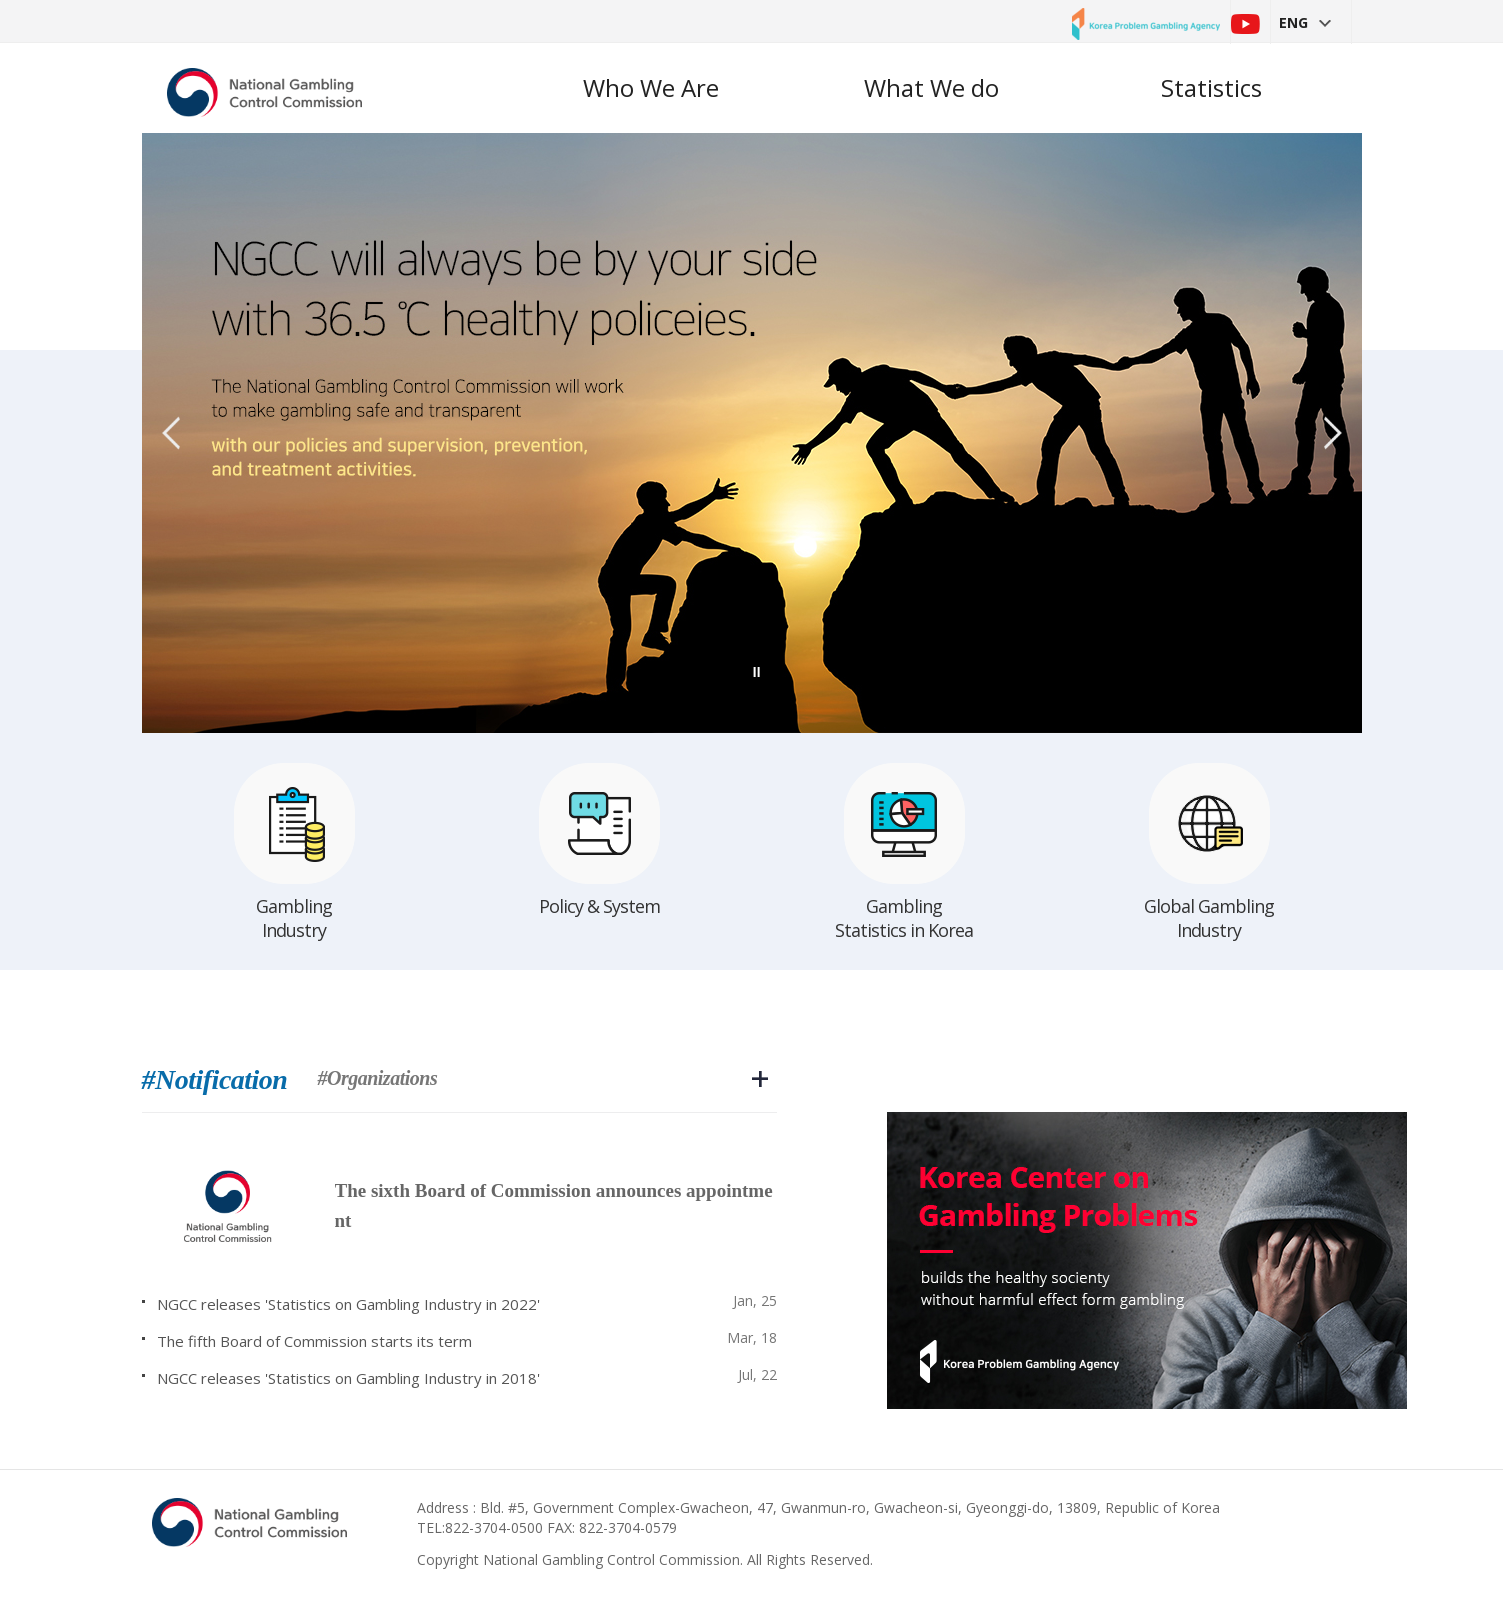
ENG (1305, 22)
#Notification (215, 1080)
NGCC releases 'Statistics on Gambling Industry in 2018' (348, 1378)
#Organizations (377, 1078)
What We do (931, 87)
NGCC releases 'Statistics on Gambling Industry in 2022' (348, 1304)
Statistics (1211, 87)
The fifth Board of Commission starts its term (314, 1341)
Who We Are (651, 87)
